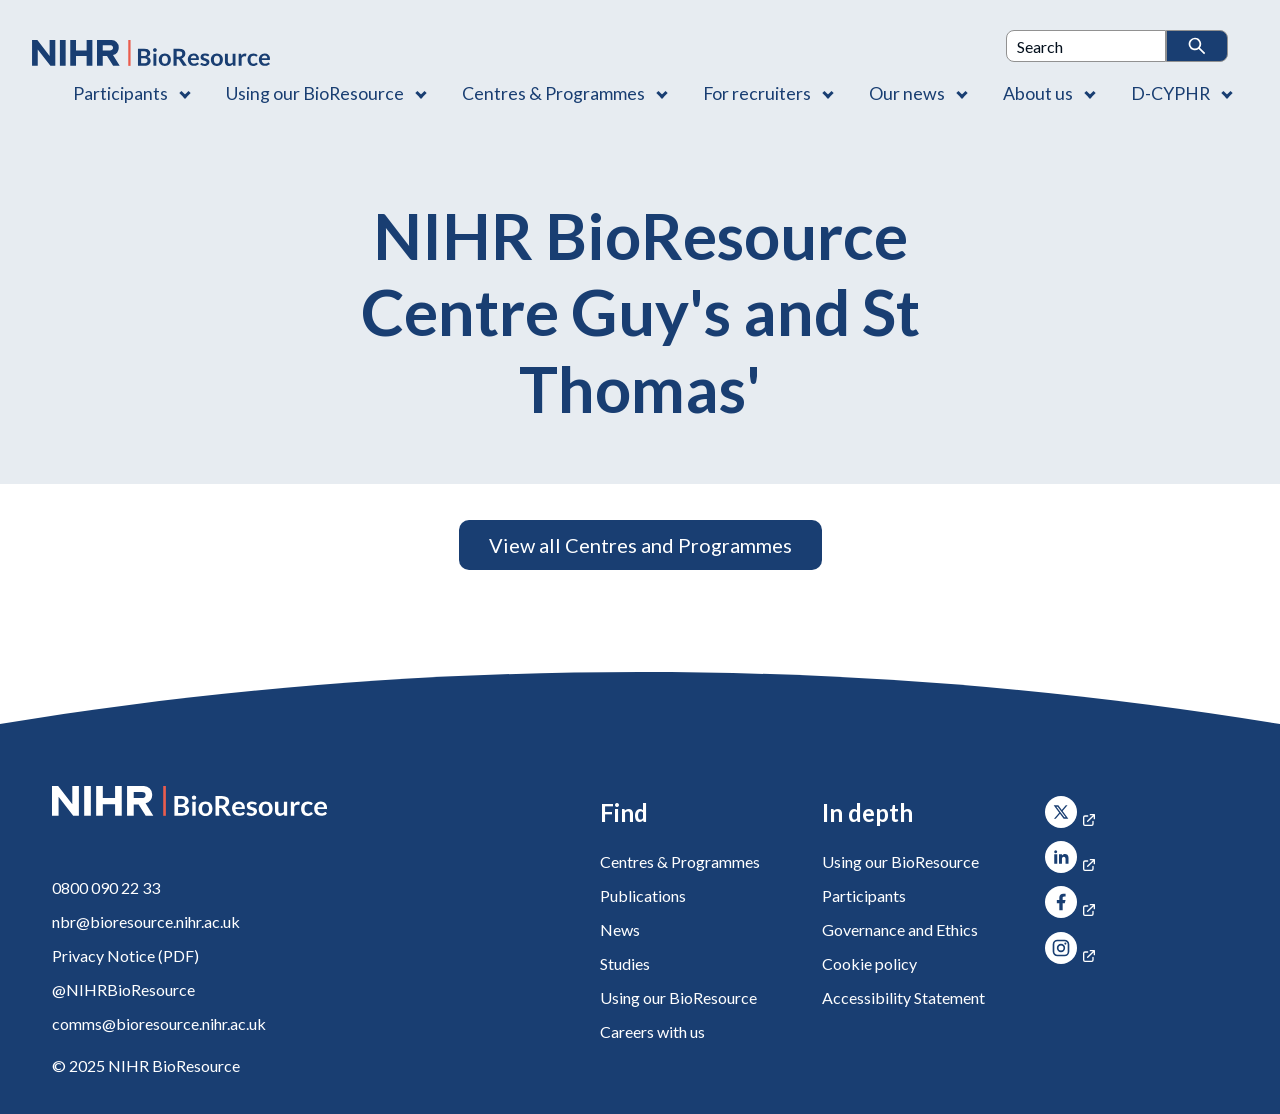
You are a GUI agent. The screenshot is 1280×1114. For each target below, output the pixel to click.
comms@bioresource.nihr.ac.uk (159, 1023)
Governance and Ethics (900, 929)
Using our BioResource (678, 997)
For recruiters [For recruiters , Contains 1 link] (757, 93)
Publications (643, 895)
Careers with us (652, 1031)
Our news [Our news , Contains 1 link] (907, 93)
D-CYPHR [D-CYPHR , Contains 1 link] (1170, 93)
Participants (864, 895)
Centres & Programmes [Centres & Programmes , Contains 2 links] (553, 93)
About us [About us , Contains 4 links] (1038, 93)
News (620, 929)
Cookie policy (869, 963)
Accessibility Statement (903, 997)
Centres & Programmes (680, 861)
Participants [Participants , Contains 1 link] (120, 93)
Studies (625, 963)
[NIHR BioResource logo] (151, 53)
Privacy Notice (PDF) (125, 955)
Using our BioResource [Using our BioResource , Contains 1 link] (315, 93)
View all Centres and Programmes (640, 545)
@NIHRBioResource (123, 989)
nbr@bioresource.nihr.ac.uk (146, 921)
